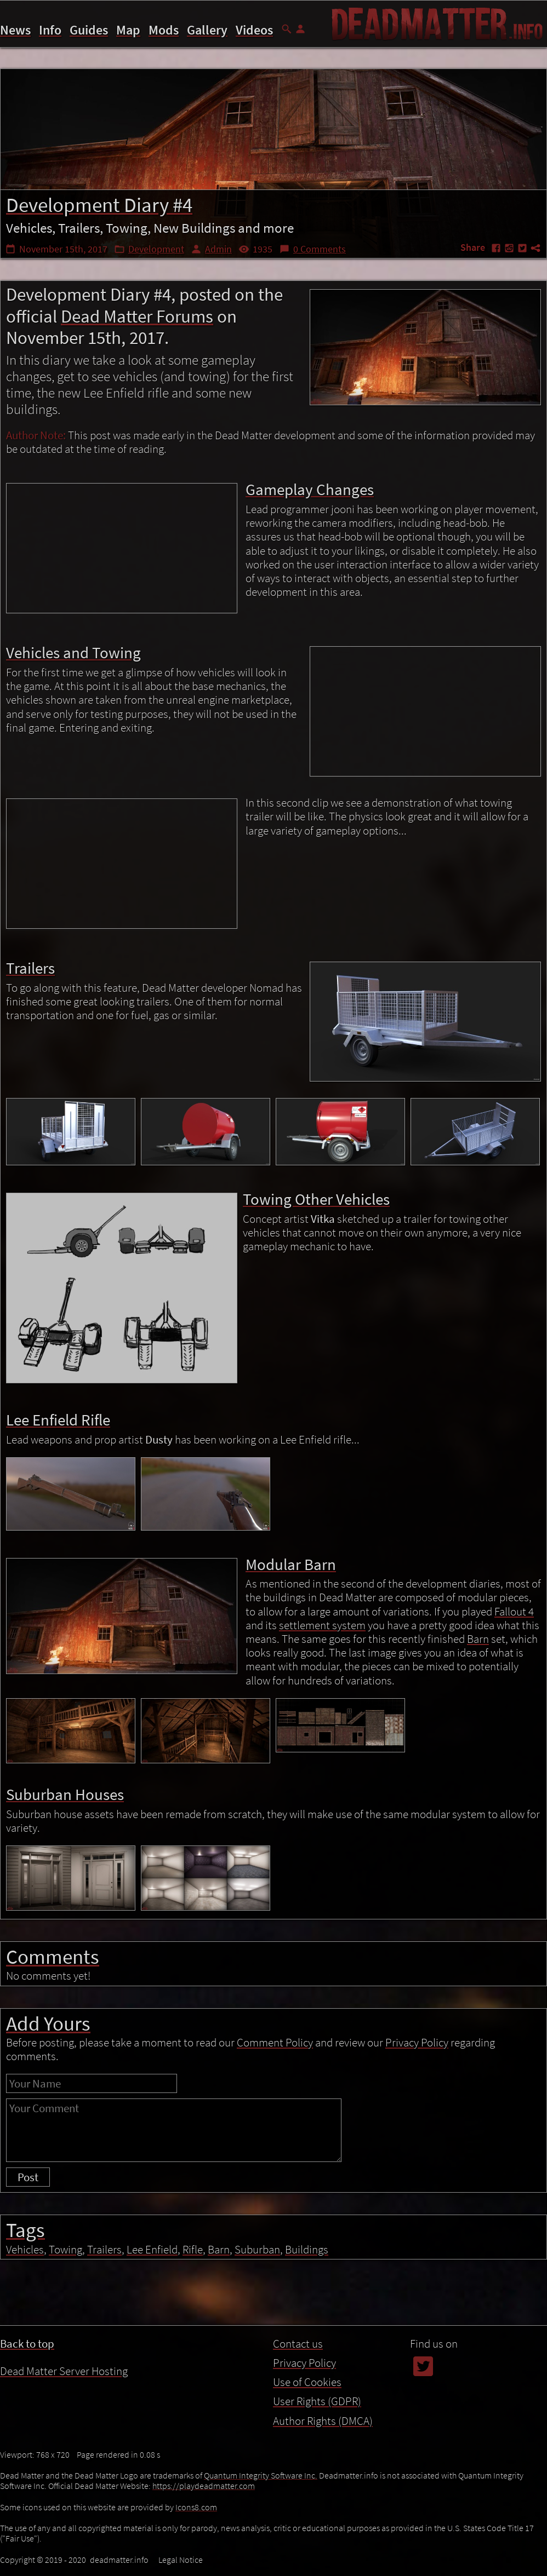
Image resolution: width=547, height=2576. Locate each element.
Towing (65, 2249)
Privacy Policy (301, 2557)
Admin (218, 249)
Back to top (27, 2343)
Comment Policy (275, 2042)
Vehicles (25, 2249)
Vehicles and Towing (451, 2477)
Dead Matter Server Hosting (64, 2371)
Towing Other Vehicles (455, 2508)
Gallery (207, 29)
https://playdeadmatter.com (203, 2485)
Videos (254, 29)
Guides (89, 29)
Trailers (424, 2492)
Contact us (298, 2343)
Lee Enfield (152, 2249)
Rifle (193, 2249)
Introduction (435, 2446)
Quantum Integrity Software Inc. (260, 2475)
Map (128, 29)
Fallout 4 (514, 1611)
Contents (423, 2430)
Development (156, 249)
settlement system (322, 1625)
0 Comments (319, 249)
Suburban (257, 2249)
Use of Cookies (389, 2557)
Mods (164, 29)
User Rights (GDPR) (317, 2401)
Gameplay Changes (449, 2462)
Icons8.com (196, 2507)
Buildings (306, 2249)
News (15, 29)
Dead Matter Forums (137, 316)
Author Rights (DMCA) (323, 2420)
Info (50, 29)
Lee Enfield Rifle (442, 2523)
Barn (478, 1638)
